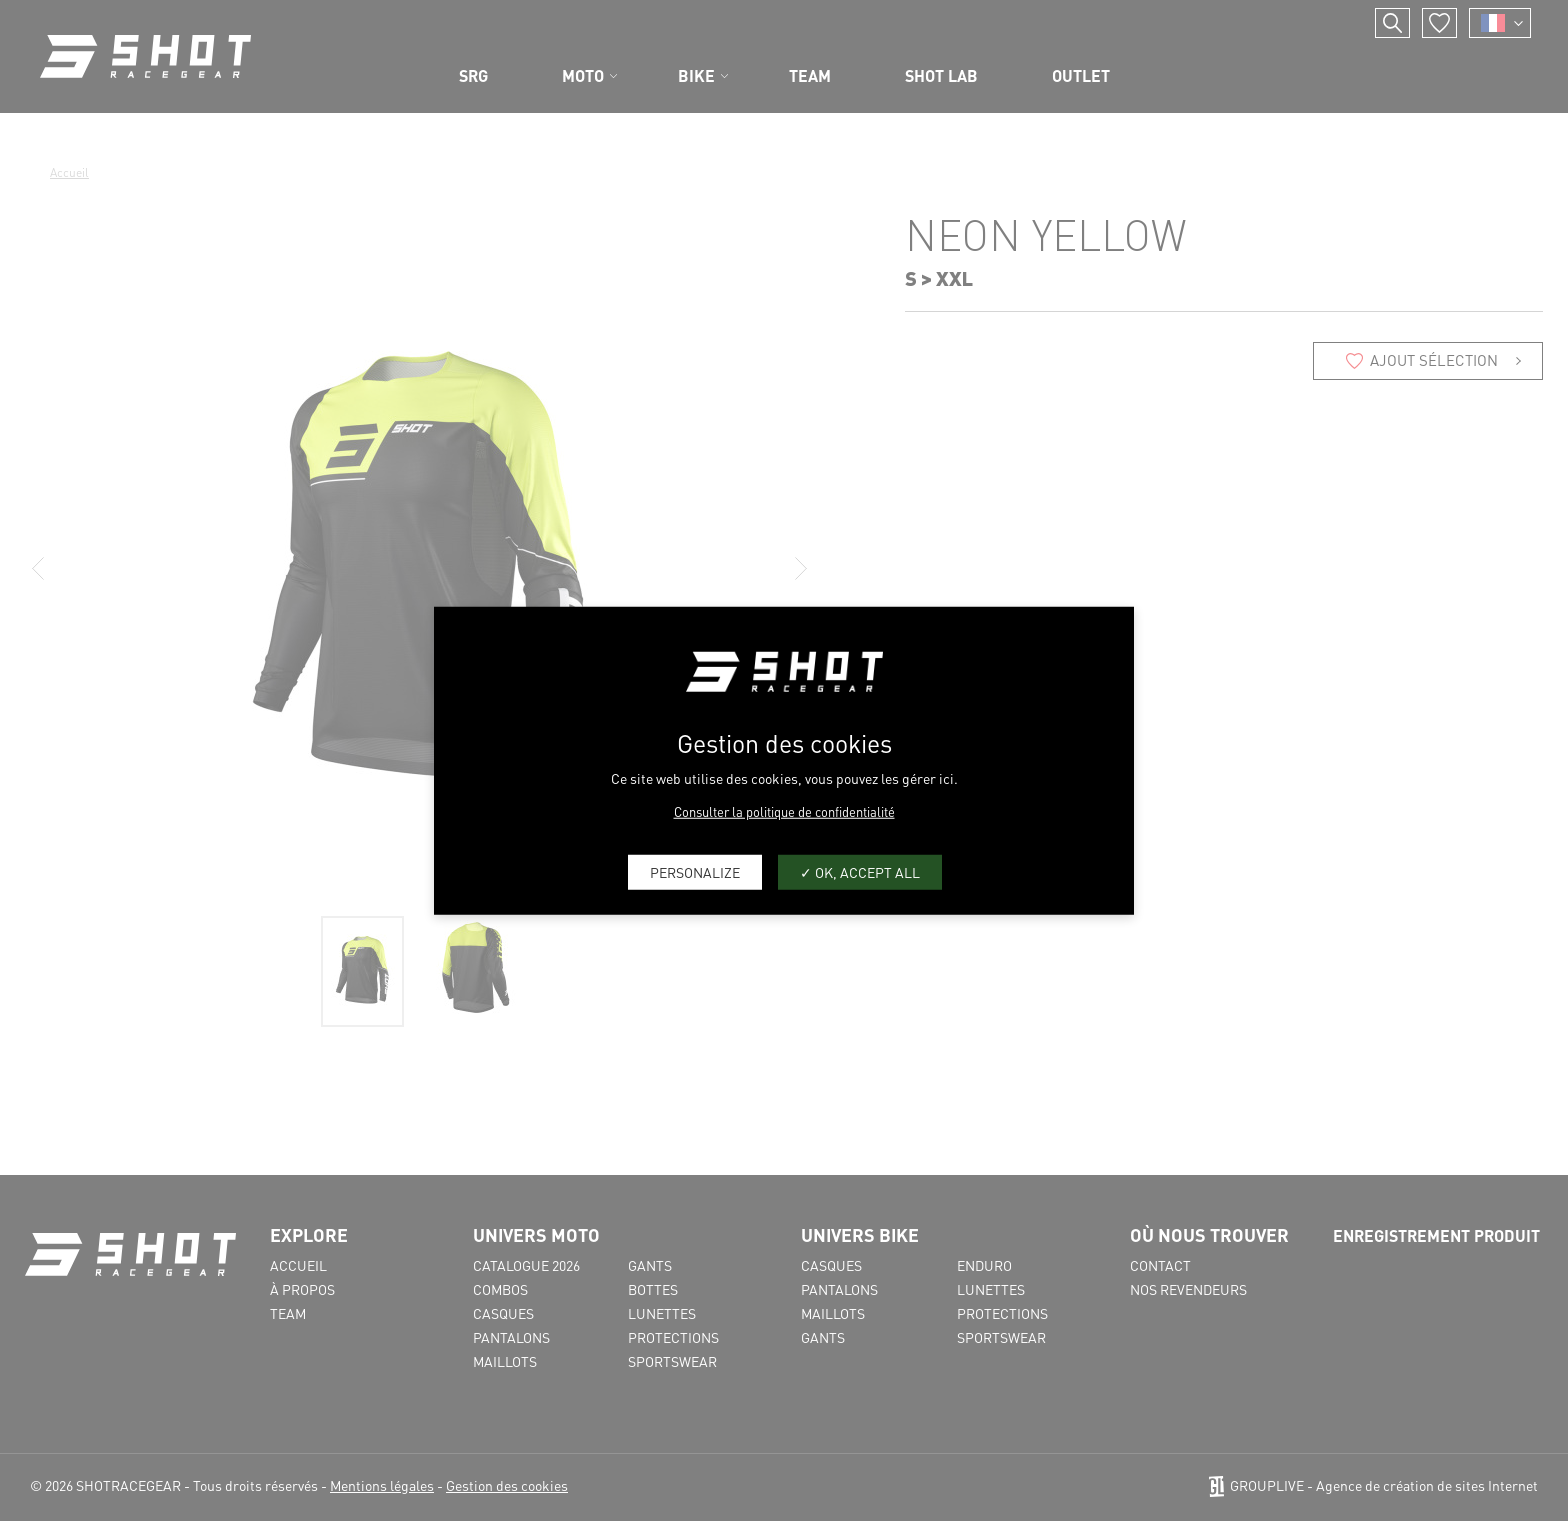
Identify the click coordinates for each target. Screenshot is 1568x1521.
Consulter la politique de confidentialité (784, 810)
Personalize (695, 872)
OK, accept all (860, 872)
